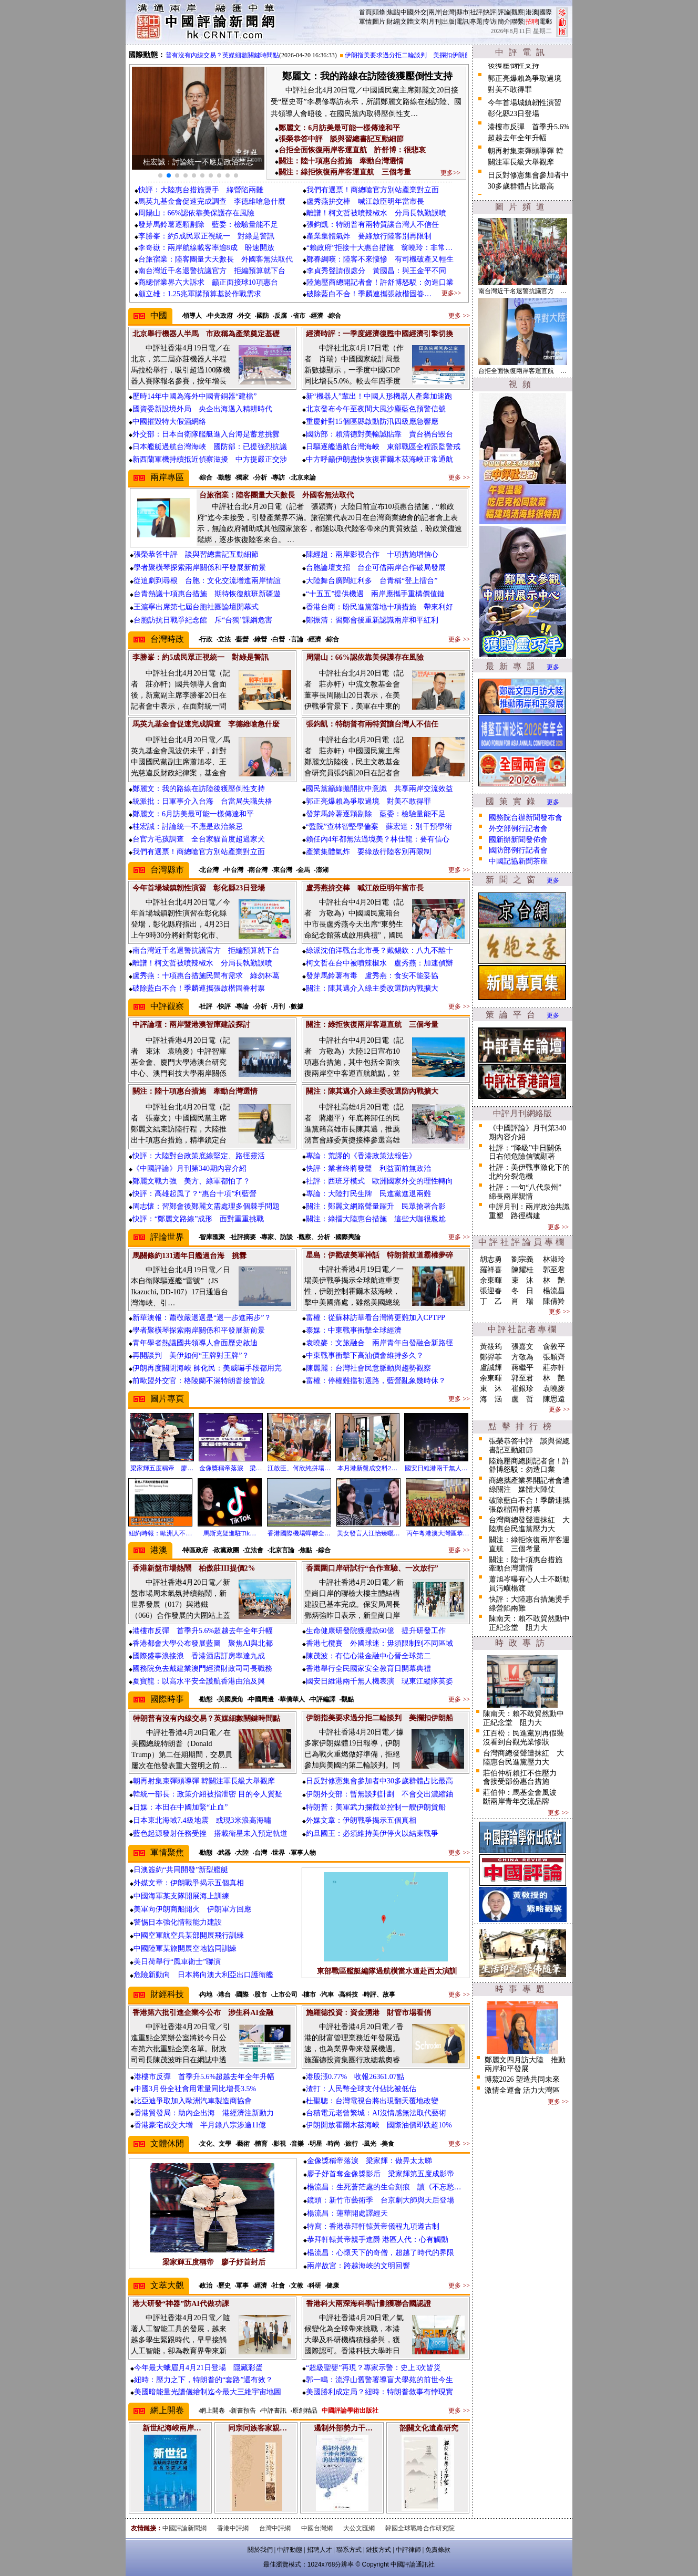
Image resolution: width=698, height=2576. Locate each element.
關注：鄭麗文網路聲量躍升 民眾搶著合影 (376, 1206)
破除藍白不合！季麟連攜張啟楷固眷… (369, 294)
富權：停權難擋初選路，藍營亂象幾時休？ (376, 1381)
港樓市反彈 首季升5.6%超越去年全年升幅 (202, 1631)
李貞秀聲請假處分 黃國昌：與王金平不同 (376, 271)
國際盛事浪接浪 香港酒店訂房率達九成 (198, 1656)
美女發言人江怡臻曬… (368, 1533)
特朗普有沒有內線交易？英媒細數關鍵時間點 (228, 55)
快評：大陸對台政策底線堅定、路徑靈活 (198, 1156)
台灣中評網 (275, 2528)
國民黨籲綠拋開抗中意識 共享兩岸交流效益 (379, 789)
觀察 (517, 12)
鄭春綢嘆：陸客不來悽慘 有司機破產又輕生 (380, 259)
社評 (476, 12)
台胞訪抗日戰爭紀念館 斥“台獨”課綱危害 (203, 620)
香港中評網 (233, 2528)
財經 (393, 21)
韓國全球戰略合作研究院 (420, 2528)
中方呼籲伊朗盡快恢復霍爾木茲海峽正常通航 (379, 459)
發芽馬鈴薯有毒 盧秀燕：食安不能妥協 (372, 976)
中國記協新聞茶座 (518, 861)
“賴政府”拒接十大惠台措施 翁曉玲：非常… (379, 248)
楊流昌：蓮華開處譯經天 (347, 2213)
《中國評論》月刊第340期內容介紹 (189, 1168)
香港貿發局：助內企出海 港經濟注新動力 (204, 2113)
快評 (490, 12)
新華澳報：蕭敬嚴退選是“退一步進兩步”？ (201, 1318)
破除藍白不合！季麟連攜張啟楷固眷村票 (198, 988)
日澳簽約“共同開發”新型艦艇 (181, 1870)
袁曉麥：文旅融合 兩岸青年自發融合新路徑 (379, 1343)
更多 (553, 667)
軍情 (365, 21)
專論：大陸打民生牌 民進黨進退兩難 (368, 1194)
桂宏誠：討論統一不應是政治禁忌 (187, 826)
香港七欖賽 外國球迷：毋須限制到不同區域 (379, 1643)
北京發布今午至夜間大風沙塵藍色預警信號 (376, 409)
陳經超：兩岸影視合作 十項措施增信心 (372, 554)
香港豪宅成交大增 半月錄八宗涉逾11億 (200, 2125)
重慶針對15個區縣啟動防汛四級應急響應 (372, 421)
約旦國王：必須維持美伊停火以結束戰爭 (372, 1833)
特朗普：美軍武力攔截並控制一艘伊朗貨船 (376, 1807)
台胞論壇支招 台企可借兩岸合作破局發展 (376, 568)
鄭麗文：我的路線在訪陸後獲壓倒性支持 (198, 789)
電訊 (462, 21)
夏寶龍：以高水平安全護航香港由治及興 (198, 1681)
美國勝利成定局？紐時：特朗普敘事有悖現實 (379, 2392)
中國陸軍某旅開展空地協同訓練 (185, 1948)
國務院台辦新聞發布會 (525, 818)
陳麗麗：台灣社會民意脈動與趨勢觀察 (368, 1368)
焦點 (393, 12)
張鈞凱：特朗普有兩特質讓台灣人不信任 (372, 224)
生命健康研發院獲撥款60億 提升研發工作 (376, 1631)
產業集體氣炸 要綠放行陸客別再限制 (369, 236)
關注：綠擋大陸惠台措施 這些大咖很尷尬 (376, 1219)
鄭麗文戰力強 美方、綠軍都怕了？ (191, 1181)
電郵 (545, 21)
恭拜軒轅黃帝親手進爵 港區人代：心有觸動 (378, 2239)
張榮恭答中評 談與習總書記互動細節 (196, 554)
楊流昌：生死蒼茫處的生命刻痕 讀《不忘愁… (384, 2187)
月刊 (434, 21)
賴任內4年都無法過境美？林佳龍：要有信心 (377, 839)
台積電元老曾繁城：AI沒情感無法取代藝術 (376, 2113)
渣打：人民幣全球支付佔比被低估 (361, 2089)
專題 (476, 21)
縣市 (462, 12)
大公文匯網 (359, 2528)
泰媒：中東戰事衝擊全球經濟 (354, 1330)
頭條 (379, 12)
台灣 (448, 12)
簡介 (504, 21)
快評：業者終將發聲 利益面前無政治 (368, 1168)
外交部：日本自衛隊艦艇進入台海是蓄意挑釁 (206, 434)
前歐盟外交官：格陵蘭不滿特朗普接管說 (198, 1381)
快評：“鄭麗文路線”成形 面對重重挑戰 (198, 1219)
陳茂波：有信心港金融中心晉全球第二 (368, 1656)
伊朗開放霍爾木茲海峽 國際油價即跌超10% (379, 2125)
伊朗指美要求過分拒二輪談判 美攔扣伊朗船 (419, 55)
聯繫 (517, 21)
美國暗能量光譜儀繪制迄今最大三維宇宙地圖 (207, 2392)
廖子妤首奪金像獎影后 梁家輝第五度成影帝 (380, 2174)
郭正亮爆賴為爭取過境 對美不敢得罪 (368, 801)
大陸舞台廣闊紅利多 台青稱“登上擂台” (371, 581)
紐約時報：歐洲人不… (160, 1533)
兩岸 (434, 12)
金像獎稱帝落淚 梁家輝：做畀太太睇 (369, 2161)
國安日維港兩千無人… (436, 1468)
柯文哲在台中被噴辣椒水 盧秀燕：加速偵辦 (379, 963)
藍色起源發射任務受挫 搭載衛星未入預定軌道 (210, 1833)
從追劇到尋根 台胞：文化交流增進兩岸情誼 (207, 581)
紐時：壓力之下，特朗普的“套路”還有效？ (203, 2380)
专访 (490, 21)
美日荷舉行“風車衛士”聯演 (177, 1962)
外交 (420, 12)
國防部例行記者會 (518, 850)
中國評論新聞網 (184, 2528)
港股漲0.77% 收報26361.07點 (355, 2077)
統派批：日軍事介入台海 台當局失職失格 (202, 801)
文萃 (420, 21)
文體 (407, 21)
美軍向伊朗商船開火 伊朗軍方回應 (192, 1909)
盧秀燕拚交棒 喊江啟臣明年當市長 (365, 201)
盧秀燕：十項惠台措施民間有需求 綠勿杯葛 (206, 976)
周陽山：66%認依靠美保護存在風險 (196, 213)
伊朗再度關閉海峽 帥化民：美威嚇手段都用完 (207, 1368)
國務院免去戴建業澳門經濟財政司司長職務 (202, 1669)
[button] (160, 175)
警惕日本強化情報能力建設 (178, 1922)
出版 (448, 21)
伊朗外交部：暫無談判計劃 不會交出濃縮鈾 (379, 1794)
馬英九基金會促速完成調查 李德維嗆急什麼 (211, 201)
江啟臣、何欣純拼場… (299, 1468)
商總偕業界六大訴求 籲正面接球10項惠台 (208, 282)
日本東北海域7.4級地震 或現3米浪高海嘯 (202, 1820)
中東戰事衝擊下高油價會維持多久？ (365, 1355)
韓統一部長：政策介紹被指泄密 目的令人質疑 (207, 1794)
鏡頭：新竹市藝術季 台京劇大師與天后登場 (380, 2200)
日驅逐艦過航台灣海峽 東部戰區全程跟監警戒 (383, 447)
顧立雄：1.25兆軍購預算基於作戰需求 (200, 294)
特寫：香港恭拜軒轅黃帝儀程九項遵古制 (373, 2226)
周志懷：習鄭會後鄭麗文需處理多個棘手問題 (206, 1206)
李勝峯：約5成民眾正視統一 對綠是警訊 (206, 236)
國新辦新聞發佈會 (518, 840)
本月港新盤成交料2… (367, 1468)
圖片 (379, 21)
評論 (504, 12)
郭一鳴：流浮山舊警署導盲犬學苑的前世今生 (379, 2380)
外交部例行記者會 (518, 829)
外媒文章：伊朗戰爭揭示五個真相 (361, 1820)
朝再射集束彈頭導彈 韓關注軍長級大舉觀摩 (204, 1781)
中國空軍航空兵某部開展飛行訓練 (189, 1935)
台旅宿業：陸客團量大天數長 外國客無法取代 (215, 259)
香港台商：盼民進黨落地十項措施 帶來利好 (379, 607)
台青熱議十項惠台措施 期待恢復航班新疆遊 (207, 594)
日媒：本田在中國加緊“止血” (180, 1807)
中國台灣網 (317, 2528)
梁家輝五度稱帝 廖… (161, 1468)
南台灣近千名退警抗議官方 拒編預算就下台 (211, 271)
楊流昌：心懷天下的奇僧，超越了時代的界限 (380, 2253)
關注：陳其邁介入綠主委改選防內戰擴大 (372, 988)
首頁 (365, 12)
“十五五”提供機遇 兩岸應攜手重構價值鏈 (375, 594)
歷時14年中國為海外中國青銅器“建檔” (194, 396)
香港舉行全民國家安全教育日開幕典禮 (368, 1669)
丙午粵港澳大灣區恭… (437, 1533)
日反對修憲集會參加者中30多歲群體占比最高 (379, 1781)
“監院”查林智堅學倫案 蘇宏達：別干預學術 (379, 826)
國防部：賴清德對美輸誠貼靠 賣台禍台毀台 (379, 434)
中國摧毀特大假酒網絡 (169, 421)
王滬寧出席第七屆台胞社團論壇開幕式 (196, 607)
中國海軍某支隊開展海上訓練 (181, 1896)
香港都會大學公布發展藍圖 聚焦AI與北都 (202, 1643)
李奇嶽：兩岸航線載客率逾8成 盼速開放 (206, 248)
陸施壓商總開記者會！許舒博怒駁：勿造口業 (380, 282)
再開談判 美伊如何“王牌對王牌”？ (190, 1355)
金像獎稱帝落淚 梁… (230, 1468)
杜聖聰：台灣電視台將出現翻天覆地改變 (372, 2101)
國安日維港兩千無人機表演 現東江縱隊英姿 (379, 1681)
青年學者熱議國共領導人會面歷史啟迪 (195, 1343)
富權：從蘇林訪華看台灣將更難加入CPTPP (375, 1318)
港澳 (532, 12)
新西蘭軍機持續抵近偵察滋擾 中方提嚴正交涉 (209, 459)
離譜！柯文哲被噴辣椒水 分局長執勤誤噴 (376, 213)
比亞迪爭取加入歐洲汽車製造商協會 (193, 2101)
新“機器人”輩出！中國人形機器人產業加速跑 (379, 396)
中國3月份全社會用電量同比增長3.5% (195, 2089)
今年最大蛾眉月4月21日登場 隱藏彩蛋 (198, 2368)
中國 (407, 12)
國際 (545, 12)
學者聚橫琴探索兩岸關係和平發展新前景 (200, 568)
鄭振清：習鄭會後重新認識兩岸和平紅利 (372, 620)
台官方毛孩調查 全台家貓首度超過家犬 (198, 839)
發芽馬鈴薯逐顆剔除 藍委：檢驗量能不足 (208, 224)
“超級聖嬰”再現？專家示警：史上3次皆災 (373, 2368)
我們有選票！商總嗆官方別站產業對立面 (372, 190)
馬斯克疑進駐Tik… (229, 1533)
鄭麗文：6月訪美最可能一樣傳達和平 (193, 814)
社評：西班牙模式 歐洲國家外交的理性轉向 (379, 1181)
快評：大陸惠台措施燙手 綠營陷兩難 (200, 190)
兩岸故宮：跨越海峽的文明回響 (358, 2266)
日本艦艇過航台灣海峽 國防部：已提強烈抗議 (209, 447)
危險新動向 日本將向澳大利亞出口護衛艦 (203, 1975)
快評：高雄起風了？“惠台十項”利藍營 (194, 1194)
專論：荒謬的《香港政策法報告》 (361, 1156)
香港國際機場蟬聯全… (299, 1533)
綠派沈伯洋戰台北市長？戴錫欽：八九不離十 (379, 950)
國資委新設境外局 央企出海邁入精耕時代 (202, 409)
